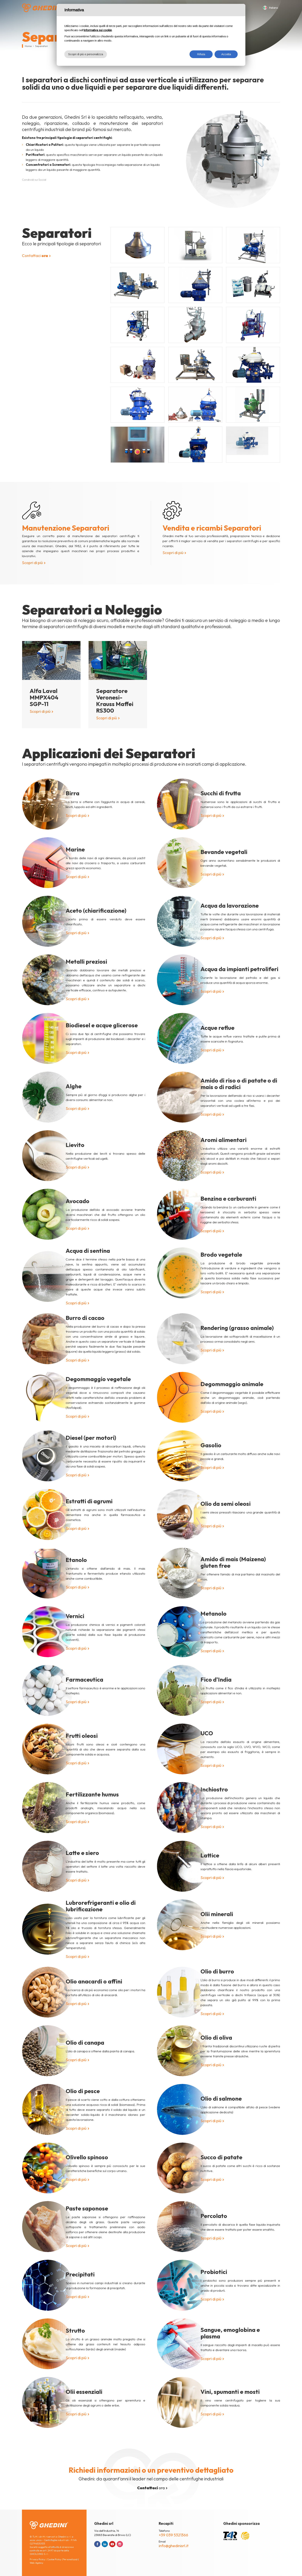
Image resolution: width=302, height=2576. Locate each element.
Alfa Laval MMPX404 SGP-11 (44, 697)
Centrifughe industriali (56, 2540)
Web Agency (36, 2562)
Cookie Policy (54, 2559)
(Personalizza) (69, 2559)
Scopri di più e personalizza (85, 54)
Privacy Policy (37, 2559)
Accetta (226, 54)
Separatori (41, 46)
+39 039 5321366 (173, 2535)
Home (28, 46)
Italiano (273, 7)
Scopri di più (32, 562)
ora (151, 2488)
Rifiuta (201, 54)
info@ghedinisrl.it (174, 2545)
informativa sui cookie (98, 30)
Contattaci (35, 255)
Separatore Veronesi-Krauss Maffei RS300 (114, 700)
